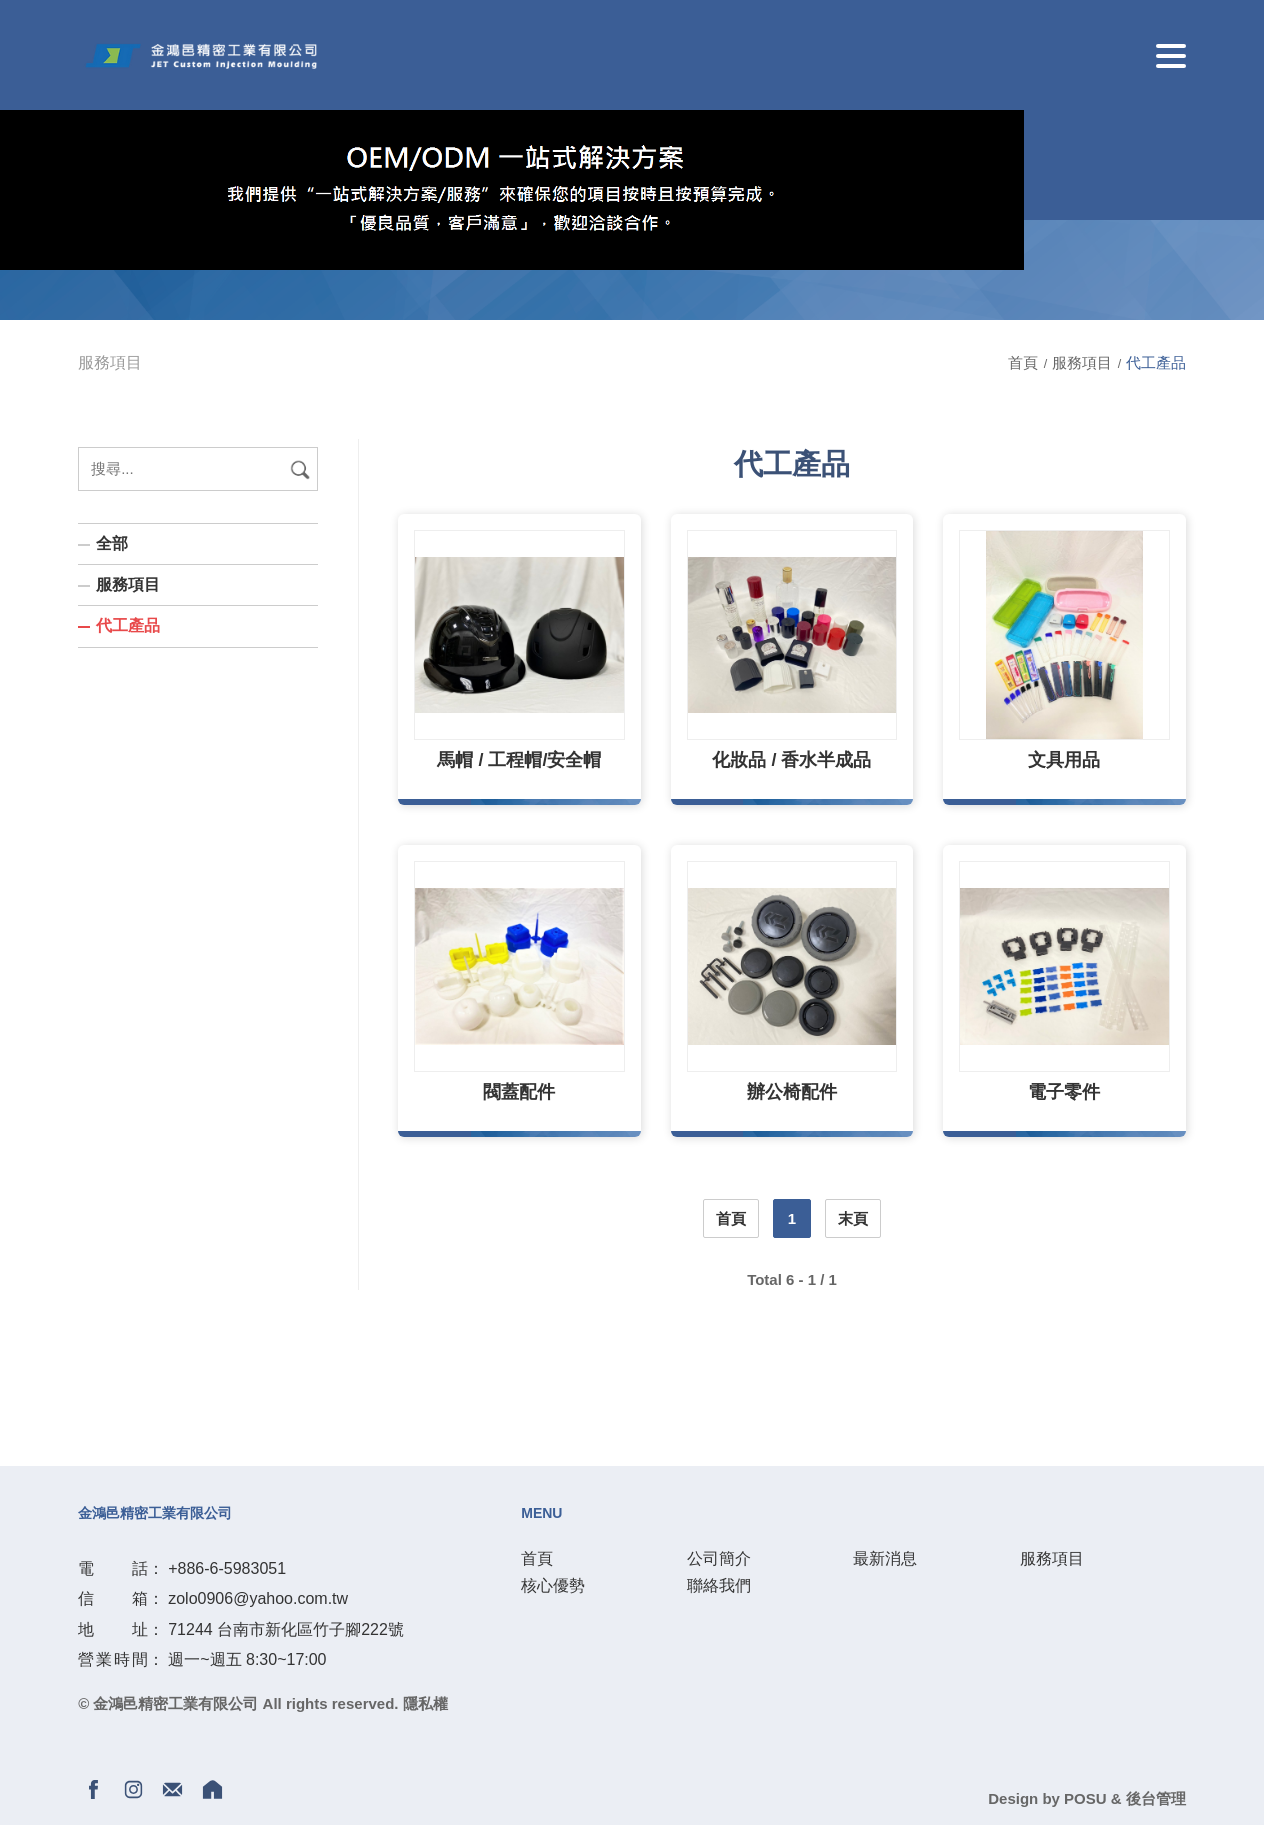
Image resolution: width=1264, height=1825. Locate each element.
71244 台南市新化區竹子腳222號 (286, 1629)
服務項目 (1084, 362)
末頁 (853, 1218)
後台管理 (1156, 1798)
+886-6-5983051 (227, 1568)
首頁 (1025, 362)
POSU (1085, 1798)
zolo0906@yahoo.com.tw (258, 1598)
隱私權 (425, 1703)
